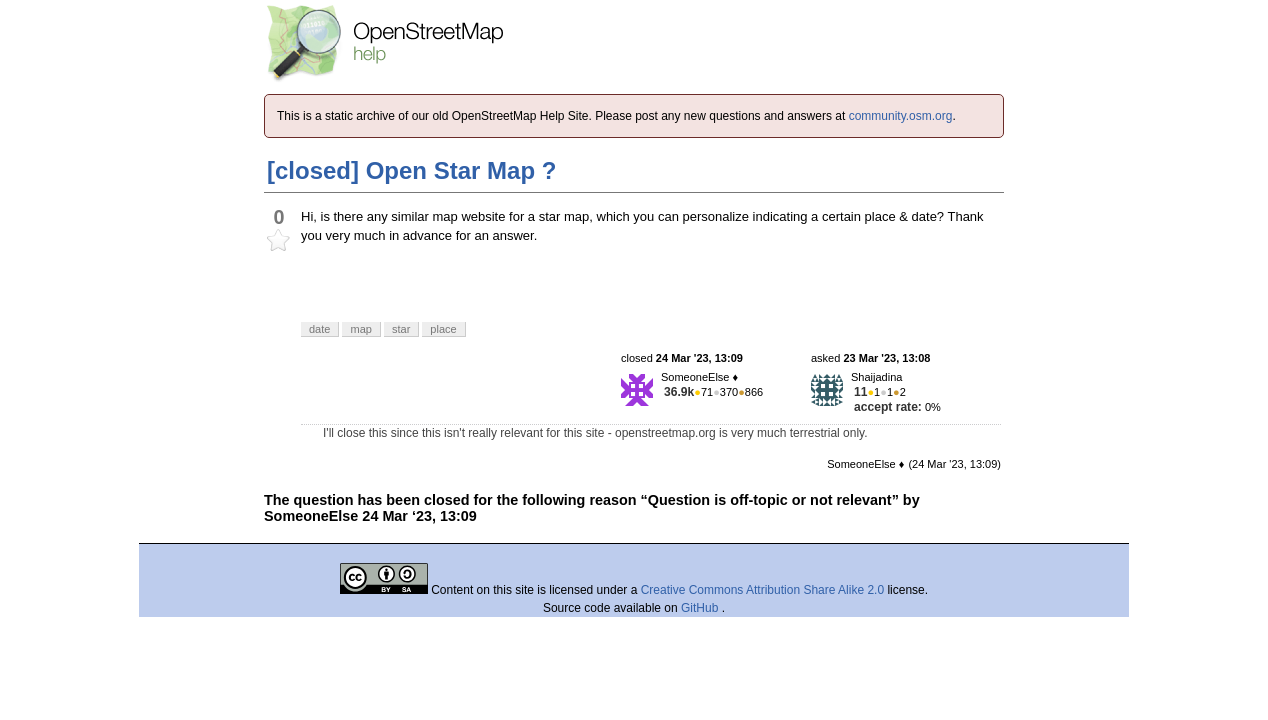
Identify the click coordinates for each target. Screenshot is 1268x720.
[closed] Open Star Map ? (411, 170)
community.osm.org (901, 116)
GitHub (701, 608)
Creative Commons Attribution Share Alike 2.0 (762, 590)
